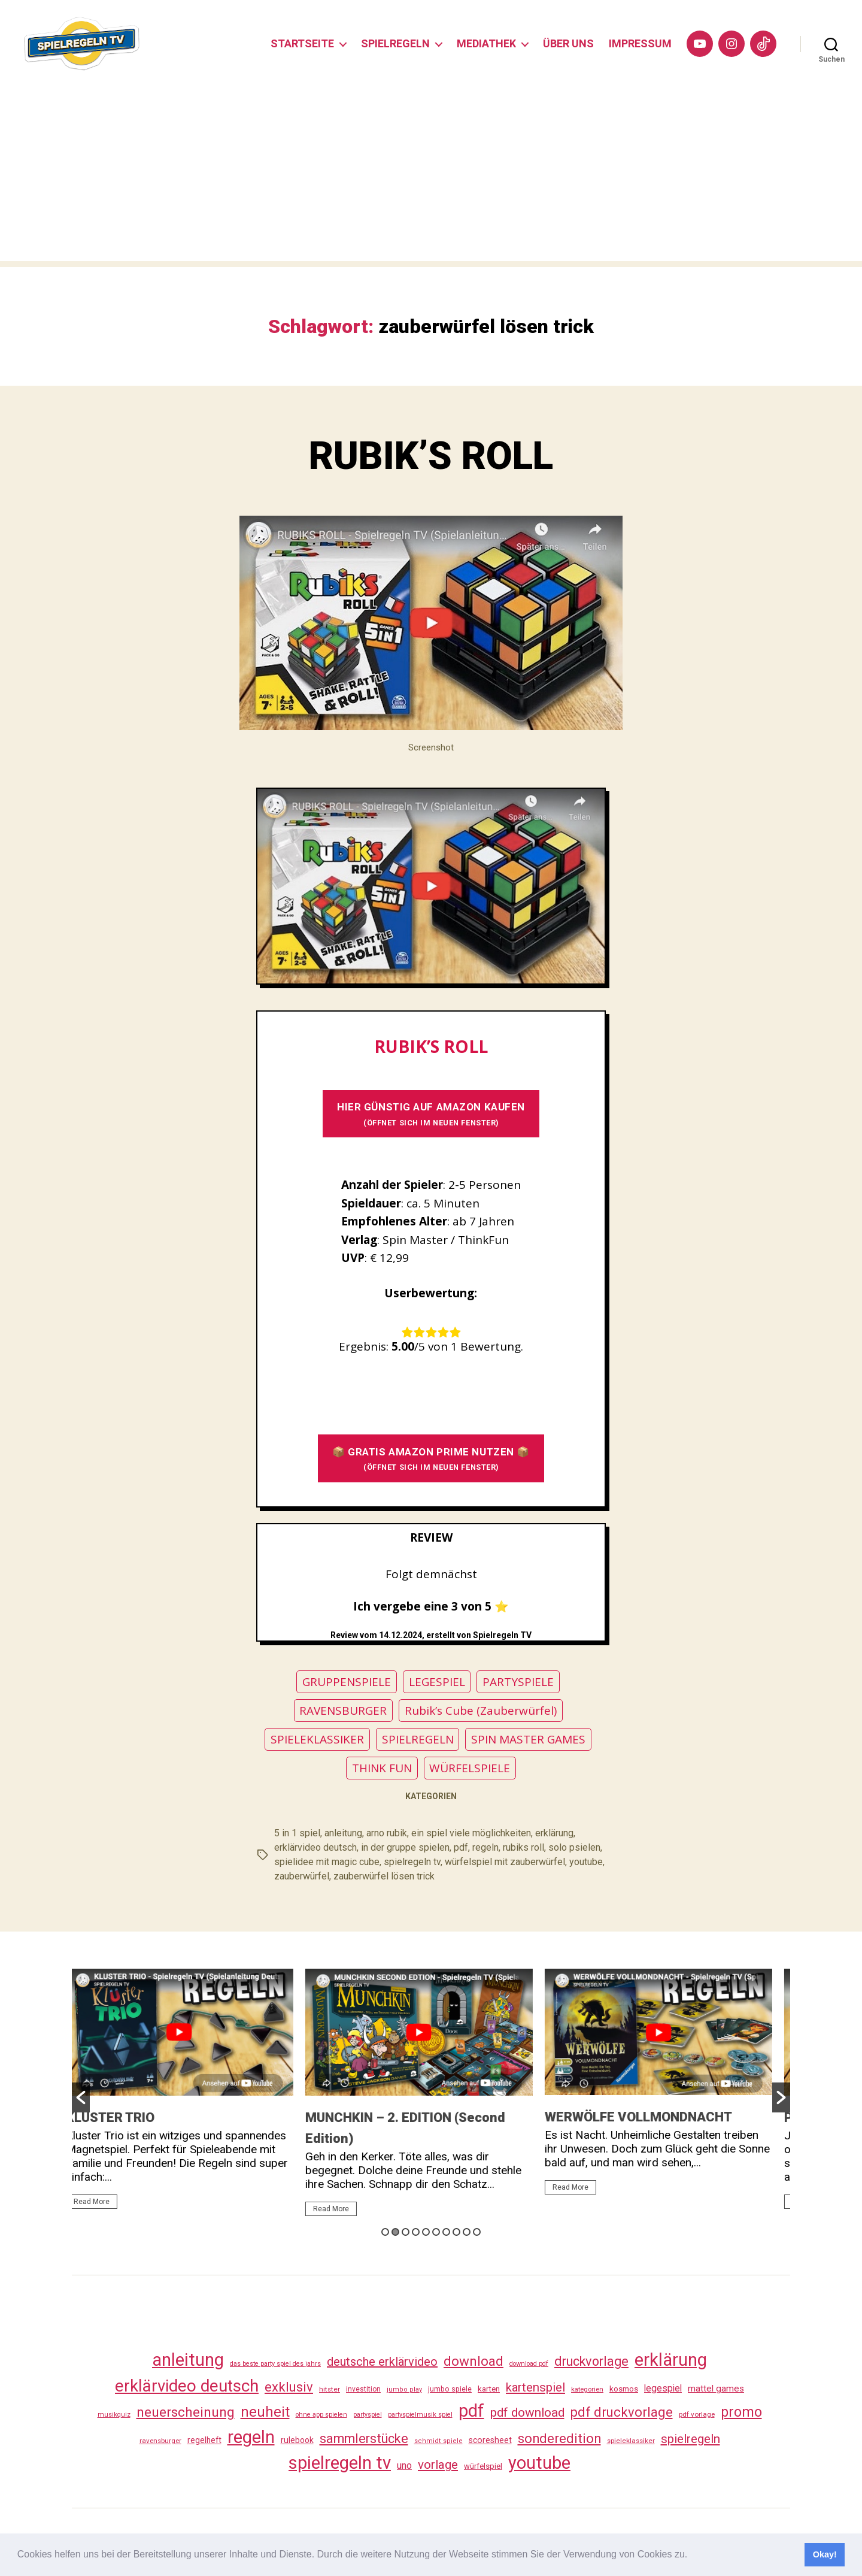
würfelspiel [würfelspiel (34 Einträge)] (483, 2466)
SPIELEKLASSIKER (317, 1739)
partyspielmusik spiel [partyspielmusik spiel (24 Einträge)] (420, 2414)
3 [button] (405, 2232)
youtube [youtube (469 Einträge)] (539, 2463)
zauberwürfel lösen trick (384, 1876)
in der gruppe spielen (405, 1847)
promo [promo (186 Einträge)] (741, 2412)
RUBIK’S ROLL (431, 456)
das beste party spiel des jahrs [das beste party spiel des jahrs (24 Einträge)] (275, 2364)
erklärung (554, 1833)
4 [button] (416, 2232)
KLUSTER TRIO (122, 2117)
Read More (104, 2201)
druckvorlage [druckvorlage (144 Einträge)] (591, 2361)
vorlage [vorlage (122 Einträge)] (438, 2464)
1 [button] (385, 2232)
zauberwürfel (301, 1876)
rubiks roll (523, 1847)
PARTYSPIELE (518, 1682)
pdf (461, 1847)
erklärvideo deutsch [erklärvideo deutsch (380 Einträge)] (187, 2386)
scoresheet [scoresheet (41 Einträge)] (490, 2440)
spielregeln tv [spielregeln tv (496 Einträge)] (340, 2463)
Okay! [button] (825, 2554)
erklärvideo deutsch (315, 1847)
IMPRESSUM (640, 43)
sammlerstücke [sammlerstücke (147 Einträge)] (364, 2438)
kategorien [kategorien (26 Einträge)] (587, 2389)
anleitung (343, 1833)
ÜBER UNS (568, 43)
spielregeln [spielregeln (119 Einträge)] (690, 2439)
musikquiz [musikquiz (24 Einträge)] (114, 2414)
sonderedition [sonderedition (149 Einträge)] (559, 2438)
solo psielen (574, 1847)
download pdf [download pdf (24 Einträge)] (528, 2364)
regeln (485, 1847)
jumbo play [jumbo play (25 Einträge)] (404, 2389)
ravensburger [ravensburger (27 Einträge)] (160, 2440)
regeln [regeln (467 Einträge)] (251, 2437)
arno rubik (386, 1833)
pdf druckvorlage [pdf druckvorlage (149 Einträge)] (621, 2412)
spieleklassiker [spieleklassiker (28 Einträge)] (631, 2440)
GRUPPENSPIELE (346, 1682)
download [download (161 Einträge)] (473, 2361)
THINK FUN (382, 1768)
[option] (191, 2094)
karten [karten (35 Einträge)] (489, 2388)
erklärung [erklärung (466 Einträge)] (671, 2360)
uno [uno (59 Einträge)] (404, 2465)
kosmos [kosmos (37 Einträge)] (623, 2388)
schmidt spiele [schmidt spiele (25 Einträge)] (438, 2441)
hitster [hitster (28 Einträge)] (329, 2389)
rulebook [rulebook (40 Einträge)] (297, 2440)
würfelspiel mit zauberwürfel (505, 1861)
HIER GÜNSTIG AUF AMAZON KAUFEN (431, 1114)
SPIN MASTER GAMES (528, 1739)
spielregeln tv (412, 1861)
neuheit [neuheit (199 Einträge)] (265, 2412)
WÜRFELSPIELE (469, 1768)
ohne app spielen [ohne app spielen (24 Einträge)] (321, 2414)
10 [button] (477, 2232)
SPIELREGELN (395, 43)
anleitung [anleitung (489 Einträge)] (188, 2360)
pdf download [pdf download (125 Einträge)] (527, 2412)
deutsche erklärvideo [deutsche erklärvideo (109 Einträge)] (382, 2361)
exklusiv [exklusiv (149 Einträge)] (289, 2387)
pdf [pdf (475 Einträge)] (471, 2411)
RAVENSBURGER (343, 1710)
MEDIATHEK (486, 43)
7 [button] (446, 2232)
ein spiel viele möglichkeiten (471, 1833)
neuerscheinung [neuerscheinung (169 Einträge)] (185, 2412)
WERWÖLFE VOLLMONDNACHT (650, 2116)
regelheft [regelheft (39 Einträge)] (204, 2440)
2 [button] (395, 2232)
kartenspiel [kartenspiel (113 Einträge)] (535, 2387)
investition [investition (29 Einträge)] (363, 2389)
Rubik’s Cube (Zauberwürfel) (481, 1710)
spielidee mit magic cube (327, 1861)
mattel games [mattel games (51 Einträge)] (716, 2388)
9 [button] (467, 2232)
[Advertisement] (431, 177)
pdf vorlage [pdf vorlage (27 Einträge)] (697, 2414)
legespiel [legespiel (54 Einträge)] (663, 2388)
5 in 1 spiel (297, 1833)
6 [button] (436, 2232)
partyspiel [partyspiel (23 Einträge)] (367, 2414)
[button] (692, 2555)
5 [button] (426, 2232)
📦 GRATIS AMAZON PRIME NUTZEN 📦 (431, 1459)
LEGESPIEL (437, 1682)
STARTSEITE (302, 43)
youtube (586, 1861)
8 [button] (456, 2232)
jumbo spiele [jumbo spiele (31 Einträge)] (450, 2388)
